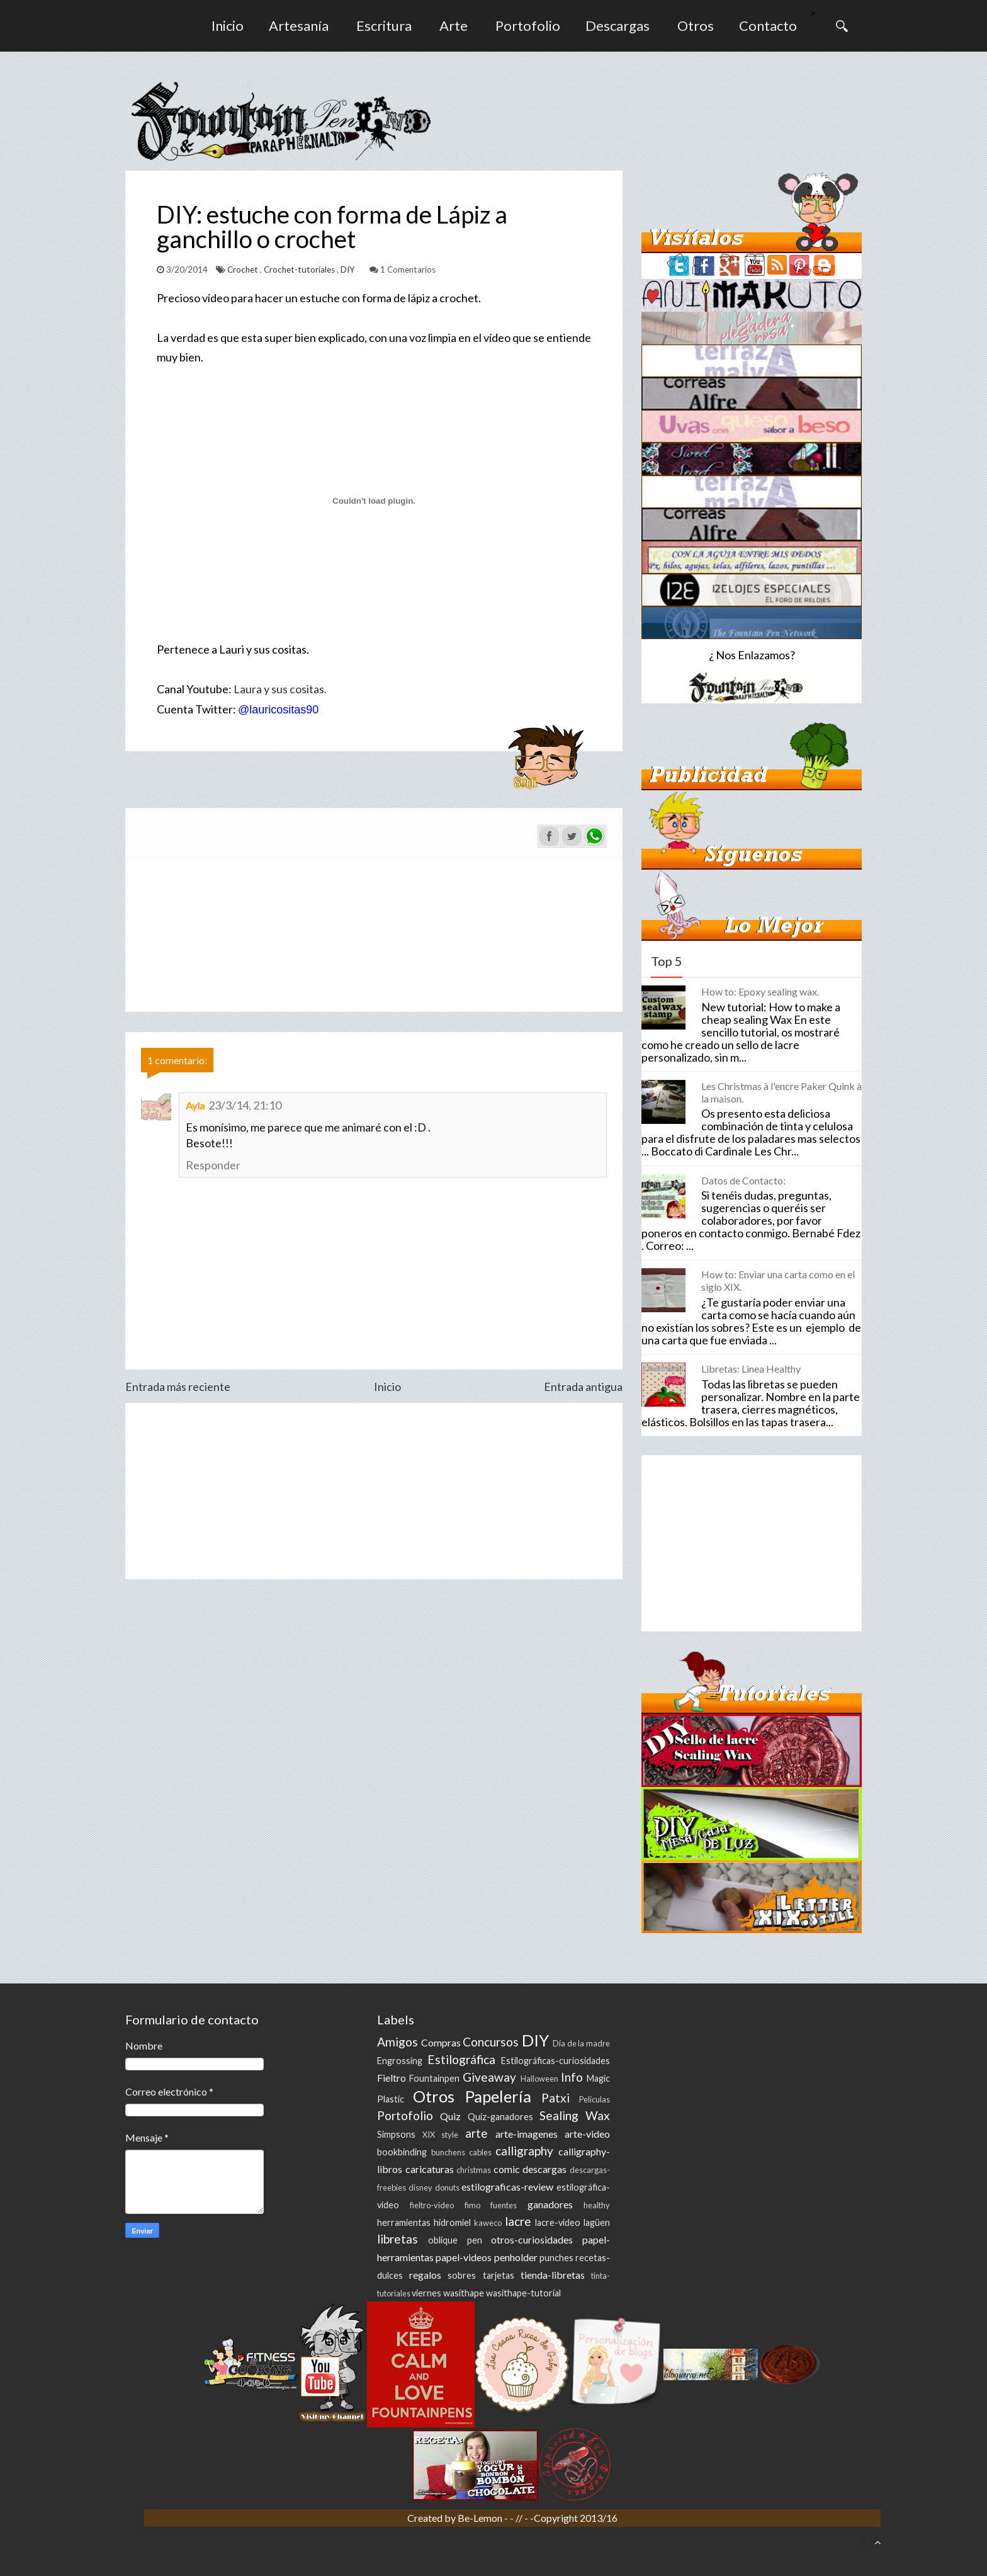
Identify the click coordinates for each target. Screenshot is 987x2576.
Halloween (539, 2079)
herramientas (404, 2222)
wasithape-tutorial (523, 2293)
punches (556, 2257)
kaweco (488, 2223)
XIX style (440, 2135)
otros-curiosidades (532, 2239)
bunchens (448, 2152)
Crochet (243, 269)
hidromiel (452, 2222)
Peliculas (594, 2099)
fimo (472, 2205)
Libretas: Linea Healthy (751, 1369)
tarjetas (498, 2275)
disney (420, 2187)
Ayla (195, 1105)
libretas (397, 2239)
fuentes (503, 2205)
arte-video (587, 2134)
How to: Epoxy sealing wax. (760, 991)
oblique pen (455, 2240)
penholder (516, 2257)
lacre (518, 2221)
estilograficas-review (507, 2187)
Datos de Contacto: (743, 1180)
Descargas (617, 25)
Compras (441, 2042)
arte (476, 2133)
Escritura (384, 25)
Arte (453, 25)
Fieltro (391, 2078)
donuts (447, 2187)
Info (572, 2077)
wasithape (463, 2293)
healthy (597, 2205)
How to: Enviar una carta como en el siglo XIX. (778, 1280)
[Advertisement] (374, 1491)
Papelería (498, 2096)
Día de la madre (581, 2043)
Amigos (397, 2041)
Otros (695, 25)
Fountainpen (434, 2078)
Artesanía (299, 25)
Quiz (450, 2116)
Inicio (228, 25)
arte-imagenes (526, 2134)
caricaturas (429, 2169)
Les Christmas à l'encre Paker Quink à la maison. (781, 1092)
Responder (213, 1165)
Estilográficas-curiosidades (555, 2060)
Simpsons (396, 2134)
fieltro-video (432, 2205)
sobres (462, 2275)
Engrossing (399, 2060)
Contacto (768, 25)
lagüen (597, 2222)
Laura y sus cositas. (280, 689)
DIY (349, 269)
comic (507, 2169)
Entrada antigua (583, 1386)
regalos (425, 2275)
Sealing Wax (574, 2115)
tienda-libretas (553, 2275)
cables (480, 2152)
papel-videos (464, 2257)
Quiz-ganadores (500, 2116)
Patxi (555, 2098)
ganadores (550, 2204)
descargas (544, 2169)
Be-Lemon (481, 2518)
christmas (473, 2170)
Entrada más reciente (177, 1386)
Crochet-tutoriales (300, 269)
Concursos (491, 2041)
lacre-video (557, 2222)
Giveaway (489, 2077)
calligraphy (524, 2150)
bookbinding (402, 2152)
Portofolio (527, 25)
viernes (426, 2293)
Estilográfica (461, 2059)
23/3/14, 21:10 (244, 1105)
